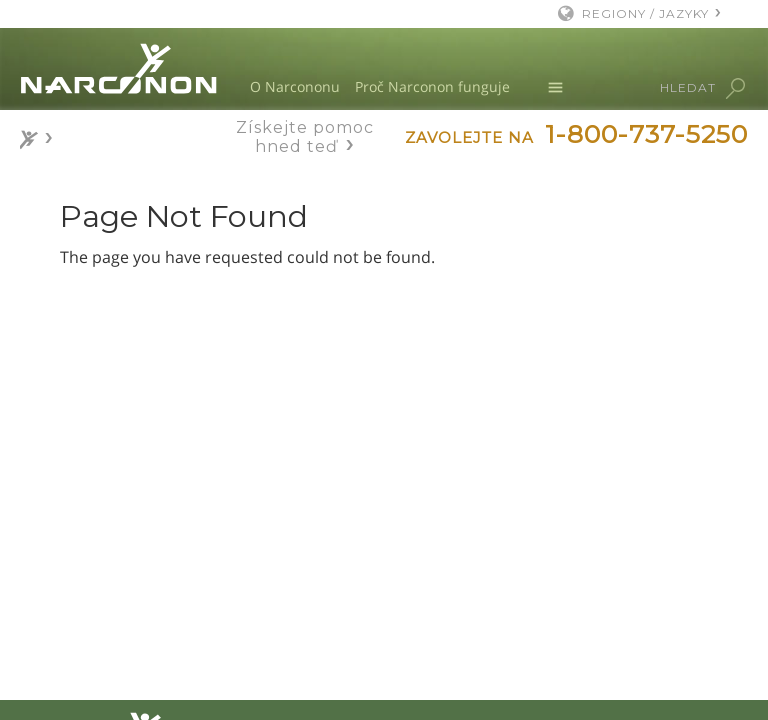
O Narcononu (295, 86)
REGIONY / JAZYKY (645, 13)
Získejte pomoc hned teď (305, 137)
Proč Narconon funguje (432, 86)
